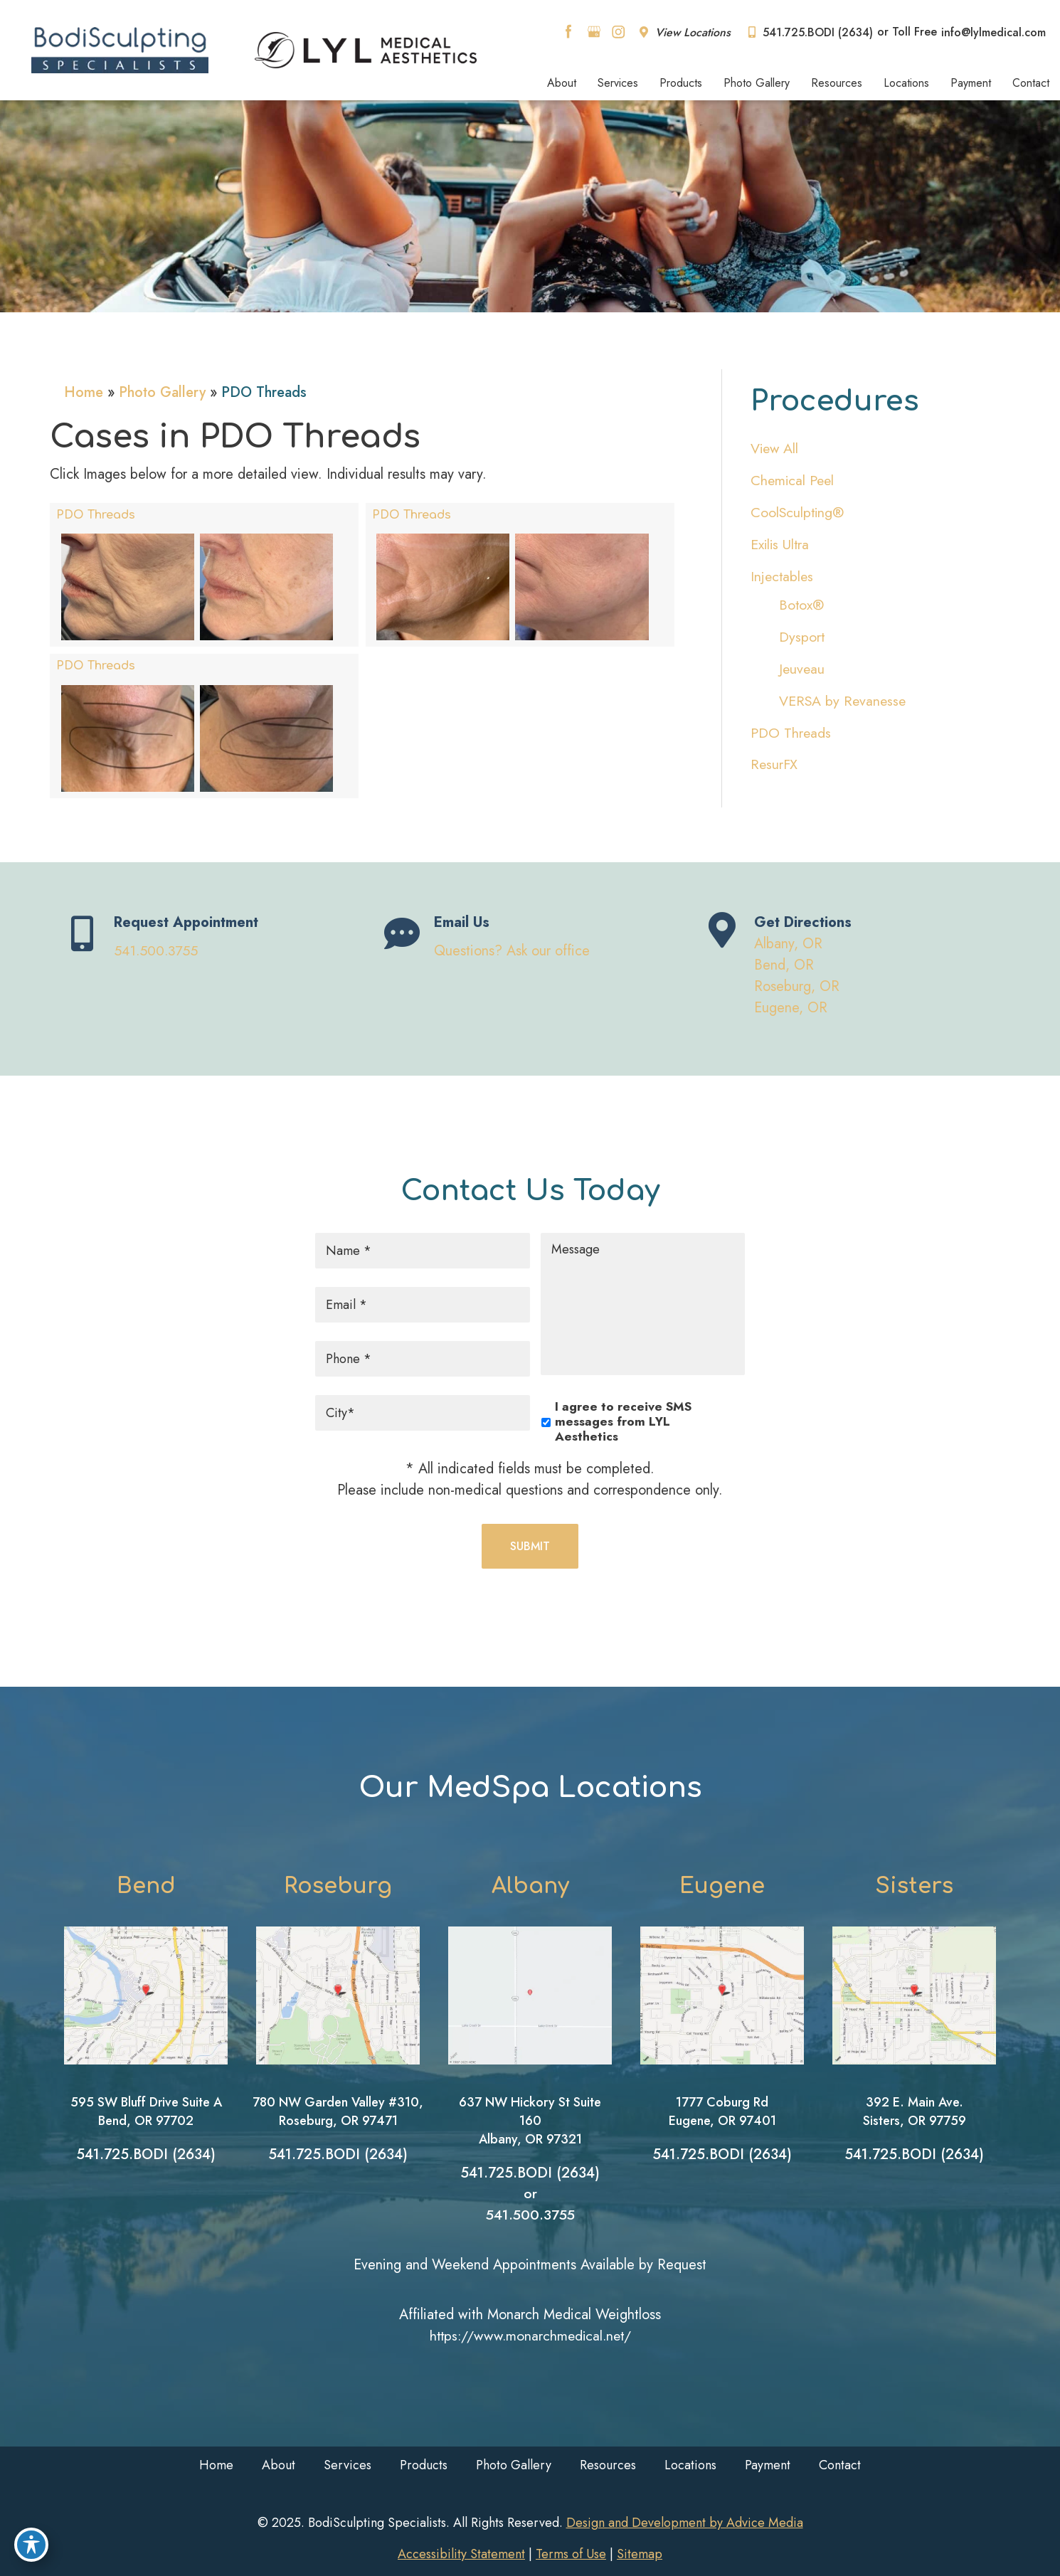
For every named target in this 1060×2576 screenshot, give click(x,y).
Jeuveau (802, 669)
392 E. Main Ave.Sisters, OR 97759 (914, 2111)
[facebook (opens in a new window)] (570, 31)
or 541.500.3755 (530, 2204)
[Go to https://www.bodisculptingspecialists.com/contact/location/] (850, 968)
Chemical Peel (794, 480)
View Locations (685, 32)
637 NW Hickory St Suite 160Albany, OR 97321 (530, 2120)
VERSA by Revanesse (843, 701)
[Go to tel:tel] (210, 936)
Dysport (802, 637)
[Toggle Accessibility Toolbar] (31, 2545)
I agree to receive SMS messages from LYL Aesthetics (623, 1421)
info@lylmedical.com (993, 32)
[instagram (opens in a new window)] (618, 31)
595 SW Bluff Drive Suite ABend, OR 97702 (146, 2111)
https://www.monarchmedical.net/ (530, 2336)
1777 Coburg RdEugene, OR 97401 (722, 2111)
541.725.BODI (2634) (810, 32)
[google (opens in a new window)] (595, 31)
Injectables (783, 576)
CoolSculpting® (798, 512)
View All (775, 448)
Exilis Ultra (781, 544)
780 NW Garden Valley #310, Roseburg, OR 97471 (338, 2111)
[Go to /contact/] (530, 936)
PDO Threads (95, 514)
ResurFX (774, 765)
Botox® (802, 605)
